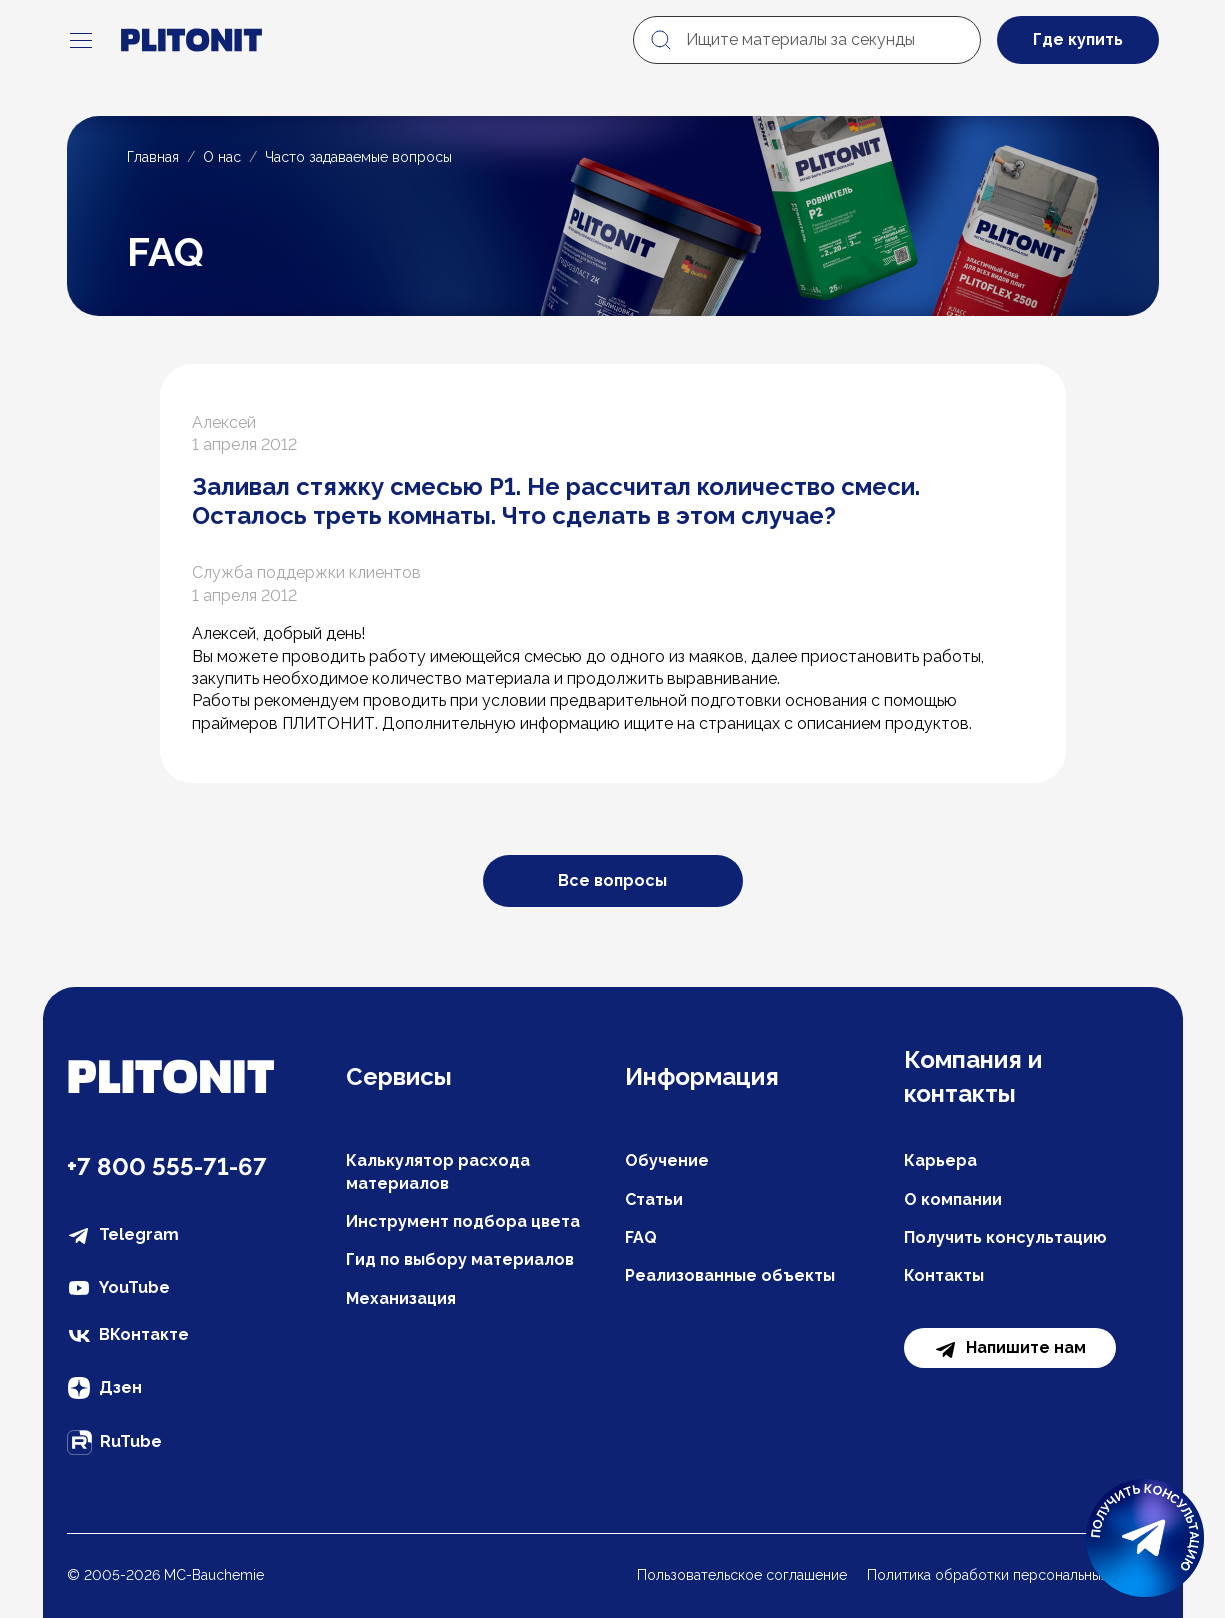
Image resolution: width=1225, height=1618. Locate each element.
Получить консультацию (1005, 1237)
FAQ (641, 1237)
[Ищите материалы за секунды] (807, 40)
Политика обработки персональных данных (1013, 1575)
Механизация (401, 1298)
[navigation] (81, 40)
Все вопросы (612, 880)
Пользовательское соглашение (742, 1575)
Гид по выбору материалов (460, 1259)
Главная (153, 157)
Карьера (940, 1160)
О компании (953, 1199)
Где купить (1078, 39)
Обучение (667, 1160)
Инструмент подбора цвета (463, 1221)
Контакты (944, 1275)
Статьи (654, 1199)
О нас (222, 157)
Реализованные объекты (730, 1275)
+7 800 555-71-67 (167, 1166)
